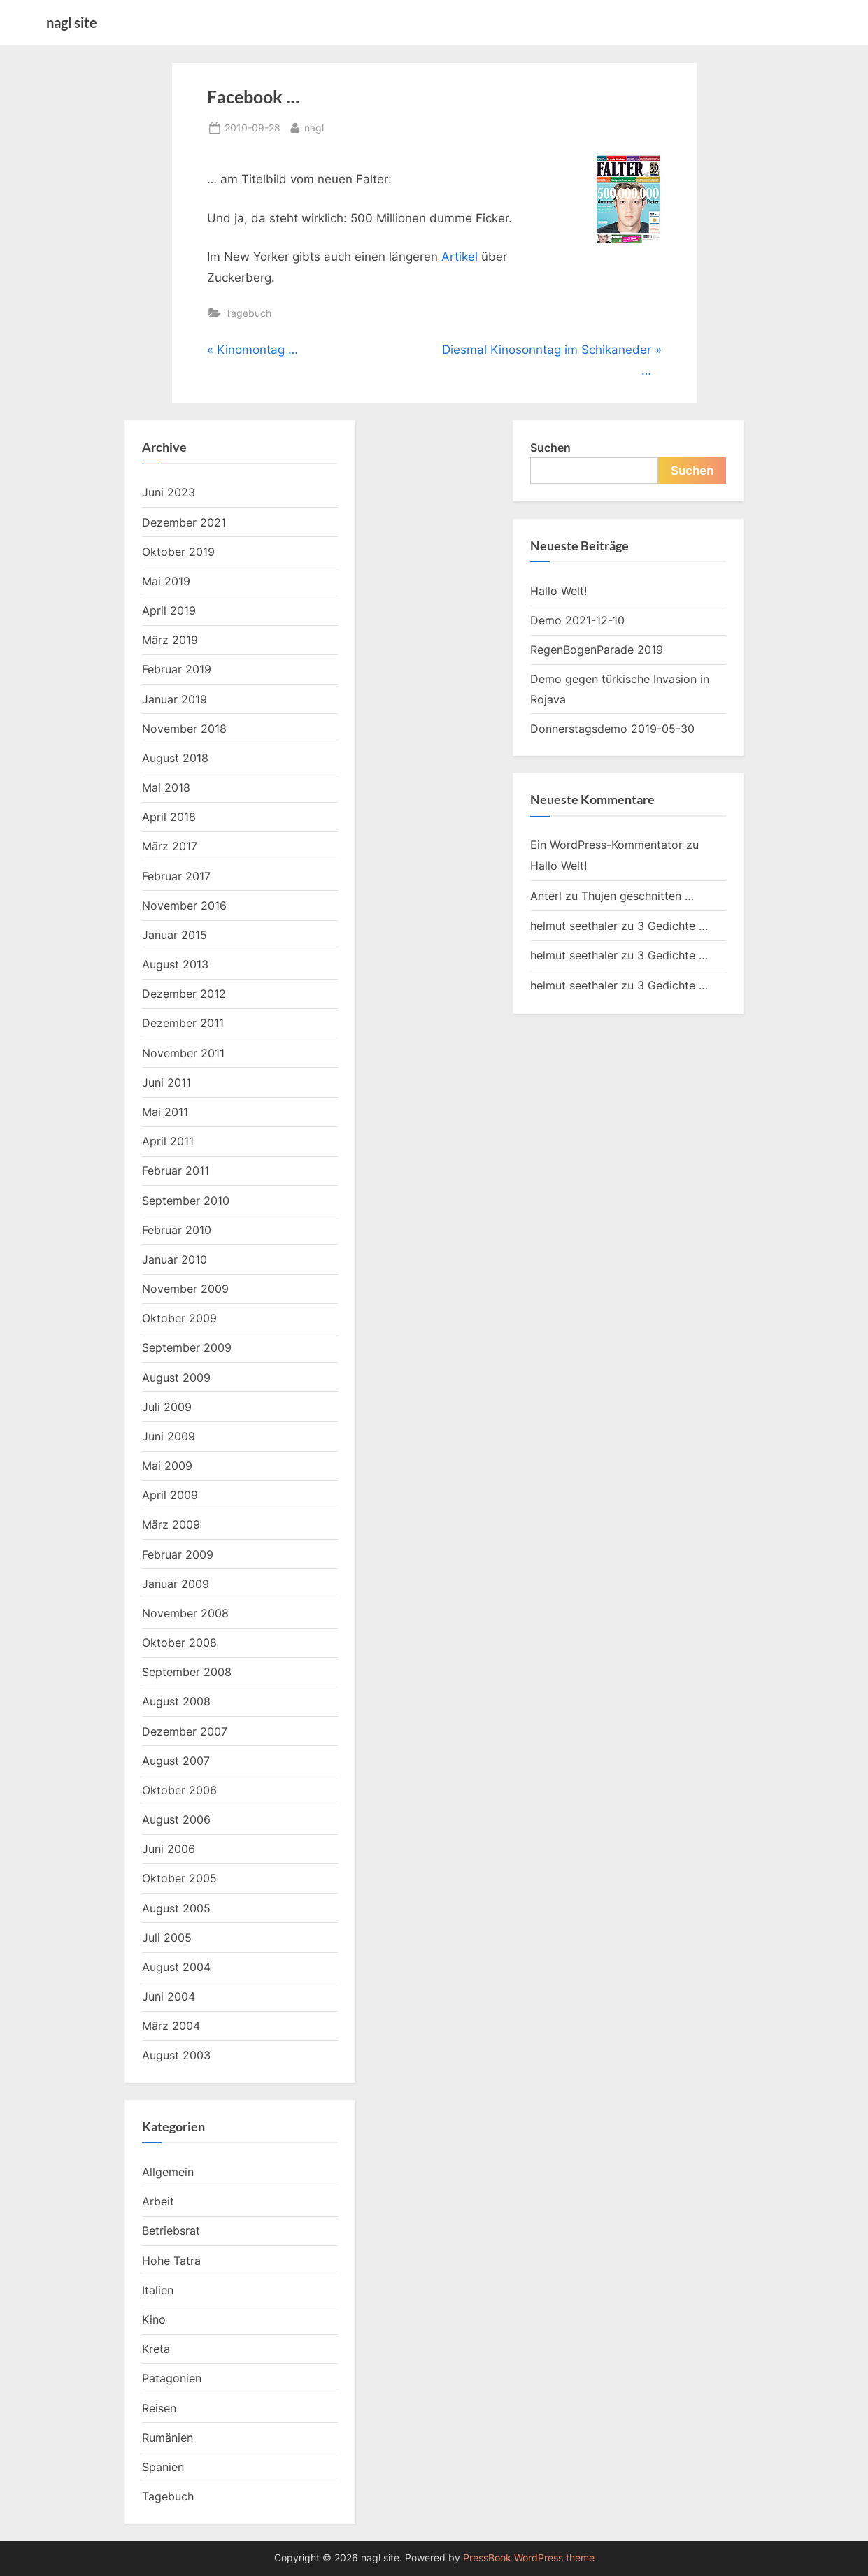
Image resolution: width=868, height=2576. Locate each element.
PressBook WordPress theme (529, 2557)
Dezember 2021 (184, 522)
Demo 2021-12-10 (577, 620)
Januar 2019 (174, 699)
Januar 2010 (174, 1259)
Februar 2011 (175, 1171)
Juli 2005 (167, 1938)
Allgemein (168, 2172)
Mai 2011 (165, 1112)
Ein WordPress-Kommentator (606, 845)
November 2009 (185, 1289)
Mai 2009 (167, 1466)
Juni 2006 (168, 1849)
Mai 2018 (166, 787)
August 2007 (176, 1761)
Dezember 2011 (183, 1023)
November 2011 (183, 1053)
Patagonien (171, 2378)
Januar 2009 (175, 1584)
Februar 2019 (176, 669)
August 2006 (176, 1819)
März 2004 (171, 2026)
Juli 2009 (167, 1407)
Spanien (163, 2467)
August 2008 (176, 1701)
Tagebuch (248, 313)
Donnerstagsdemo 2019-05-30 (612, 729)
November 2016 (184, 906)
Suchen (550, 448)
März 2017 (169, 846)
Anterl (546, 896)
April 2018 (169, 817)
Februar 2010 (176, 1230)
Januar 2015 (174, 935)
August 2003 (176, 2055)
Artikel (459, 257)
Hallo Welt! (558, 591)
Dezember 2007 (184, 1731)
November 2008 (185, 1613)
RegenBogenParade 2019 (596, 650)
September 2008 (187, 1672)
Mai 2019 (166, 581)
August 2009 (176, 1377)
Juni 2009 (168, 1436)
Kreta (156, 2349)
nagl (314, 126)
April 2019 (169, 610)
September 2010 (185, 1201)
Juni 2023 (168, 492)
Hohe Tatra (171, 2261)
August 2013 (175, 964)
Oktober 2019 (178, 552)
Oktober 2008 (179, 1643)
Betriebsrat (171, 2231)
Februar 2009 (177, 1554)
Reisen (159, 2408)
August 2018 (175, 758)
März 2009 (171, 1524)
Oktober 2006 (179, 1790)
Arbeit (158, 2201)
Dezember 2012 (184, 994)
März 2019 (170, 640)
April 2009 (170, 1495)
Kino (154, 2319)
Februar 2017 (176, 876)
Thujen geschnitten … (637, 896)
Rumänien (167, 2438)
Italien (157, 2290)
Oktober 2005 (179, 1878)
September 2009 (187, 1347)
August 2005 (176, 1908)
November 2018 (184, 729)
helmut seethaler (574, 926)
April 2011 (168, 1141)
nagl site (71, 22)
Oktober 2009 (179, 1318)
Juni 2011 (166, 1082)
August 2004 (176, 1967)
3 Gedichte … (672, 926)
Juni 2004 (168, 1996)
